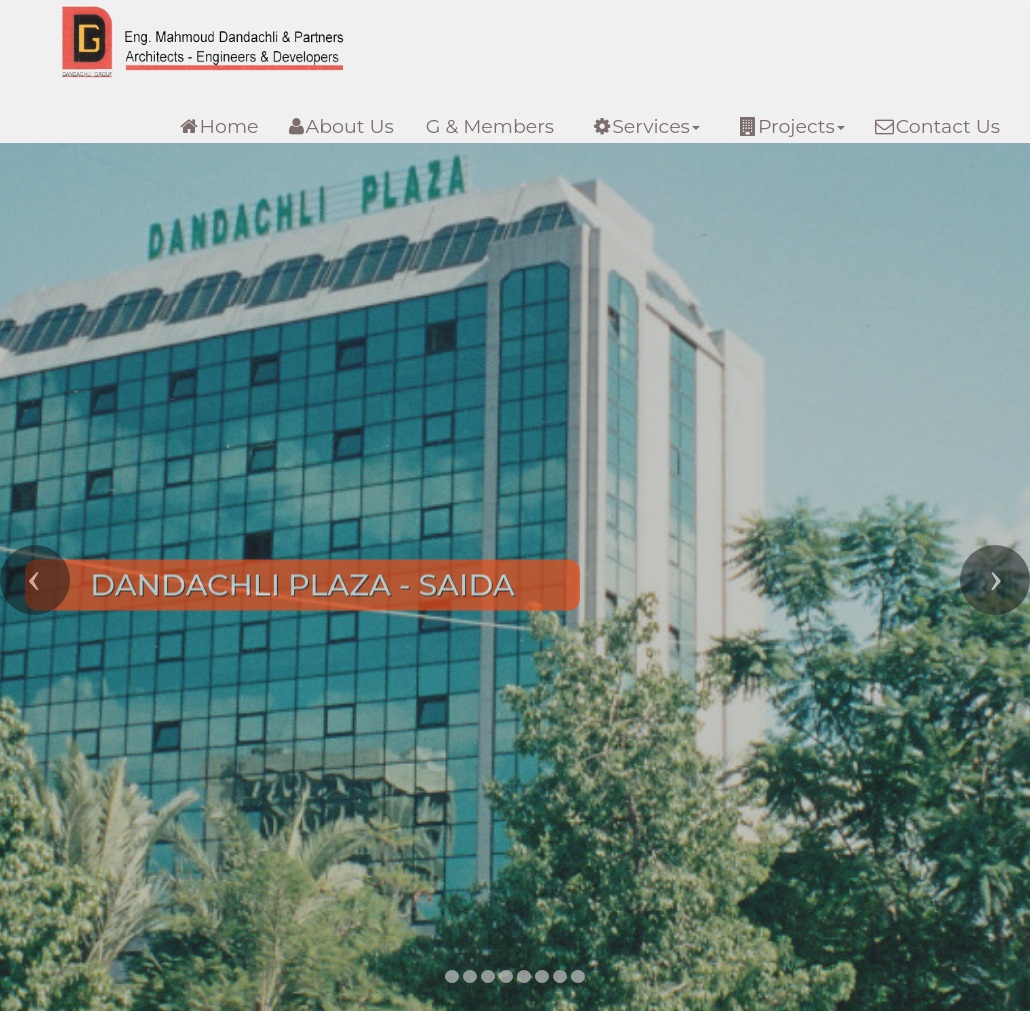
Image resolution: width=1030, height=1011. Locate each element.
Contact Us (937, 126)
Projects (792, 126)
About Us (341, 126)
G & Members (490, 126)
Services (647, 126)
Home (219, 126)
